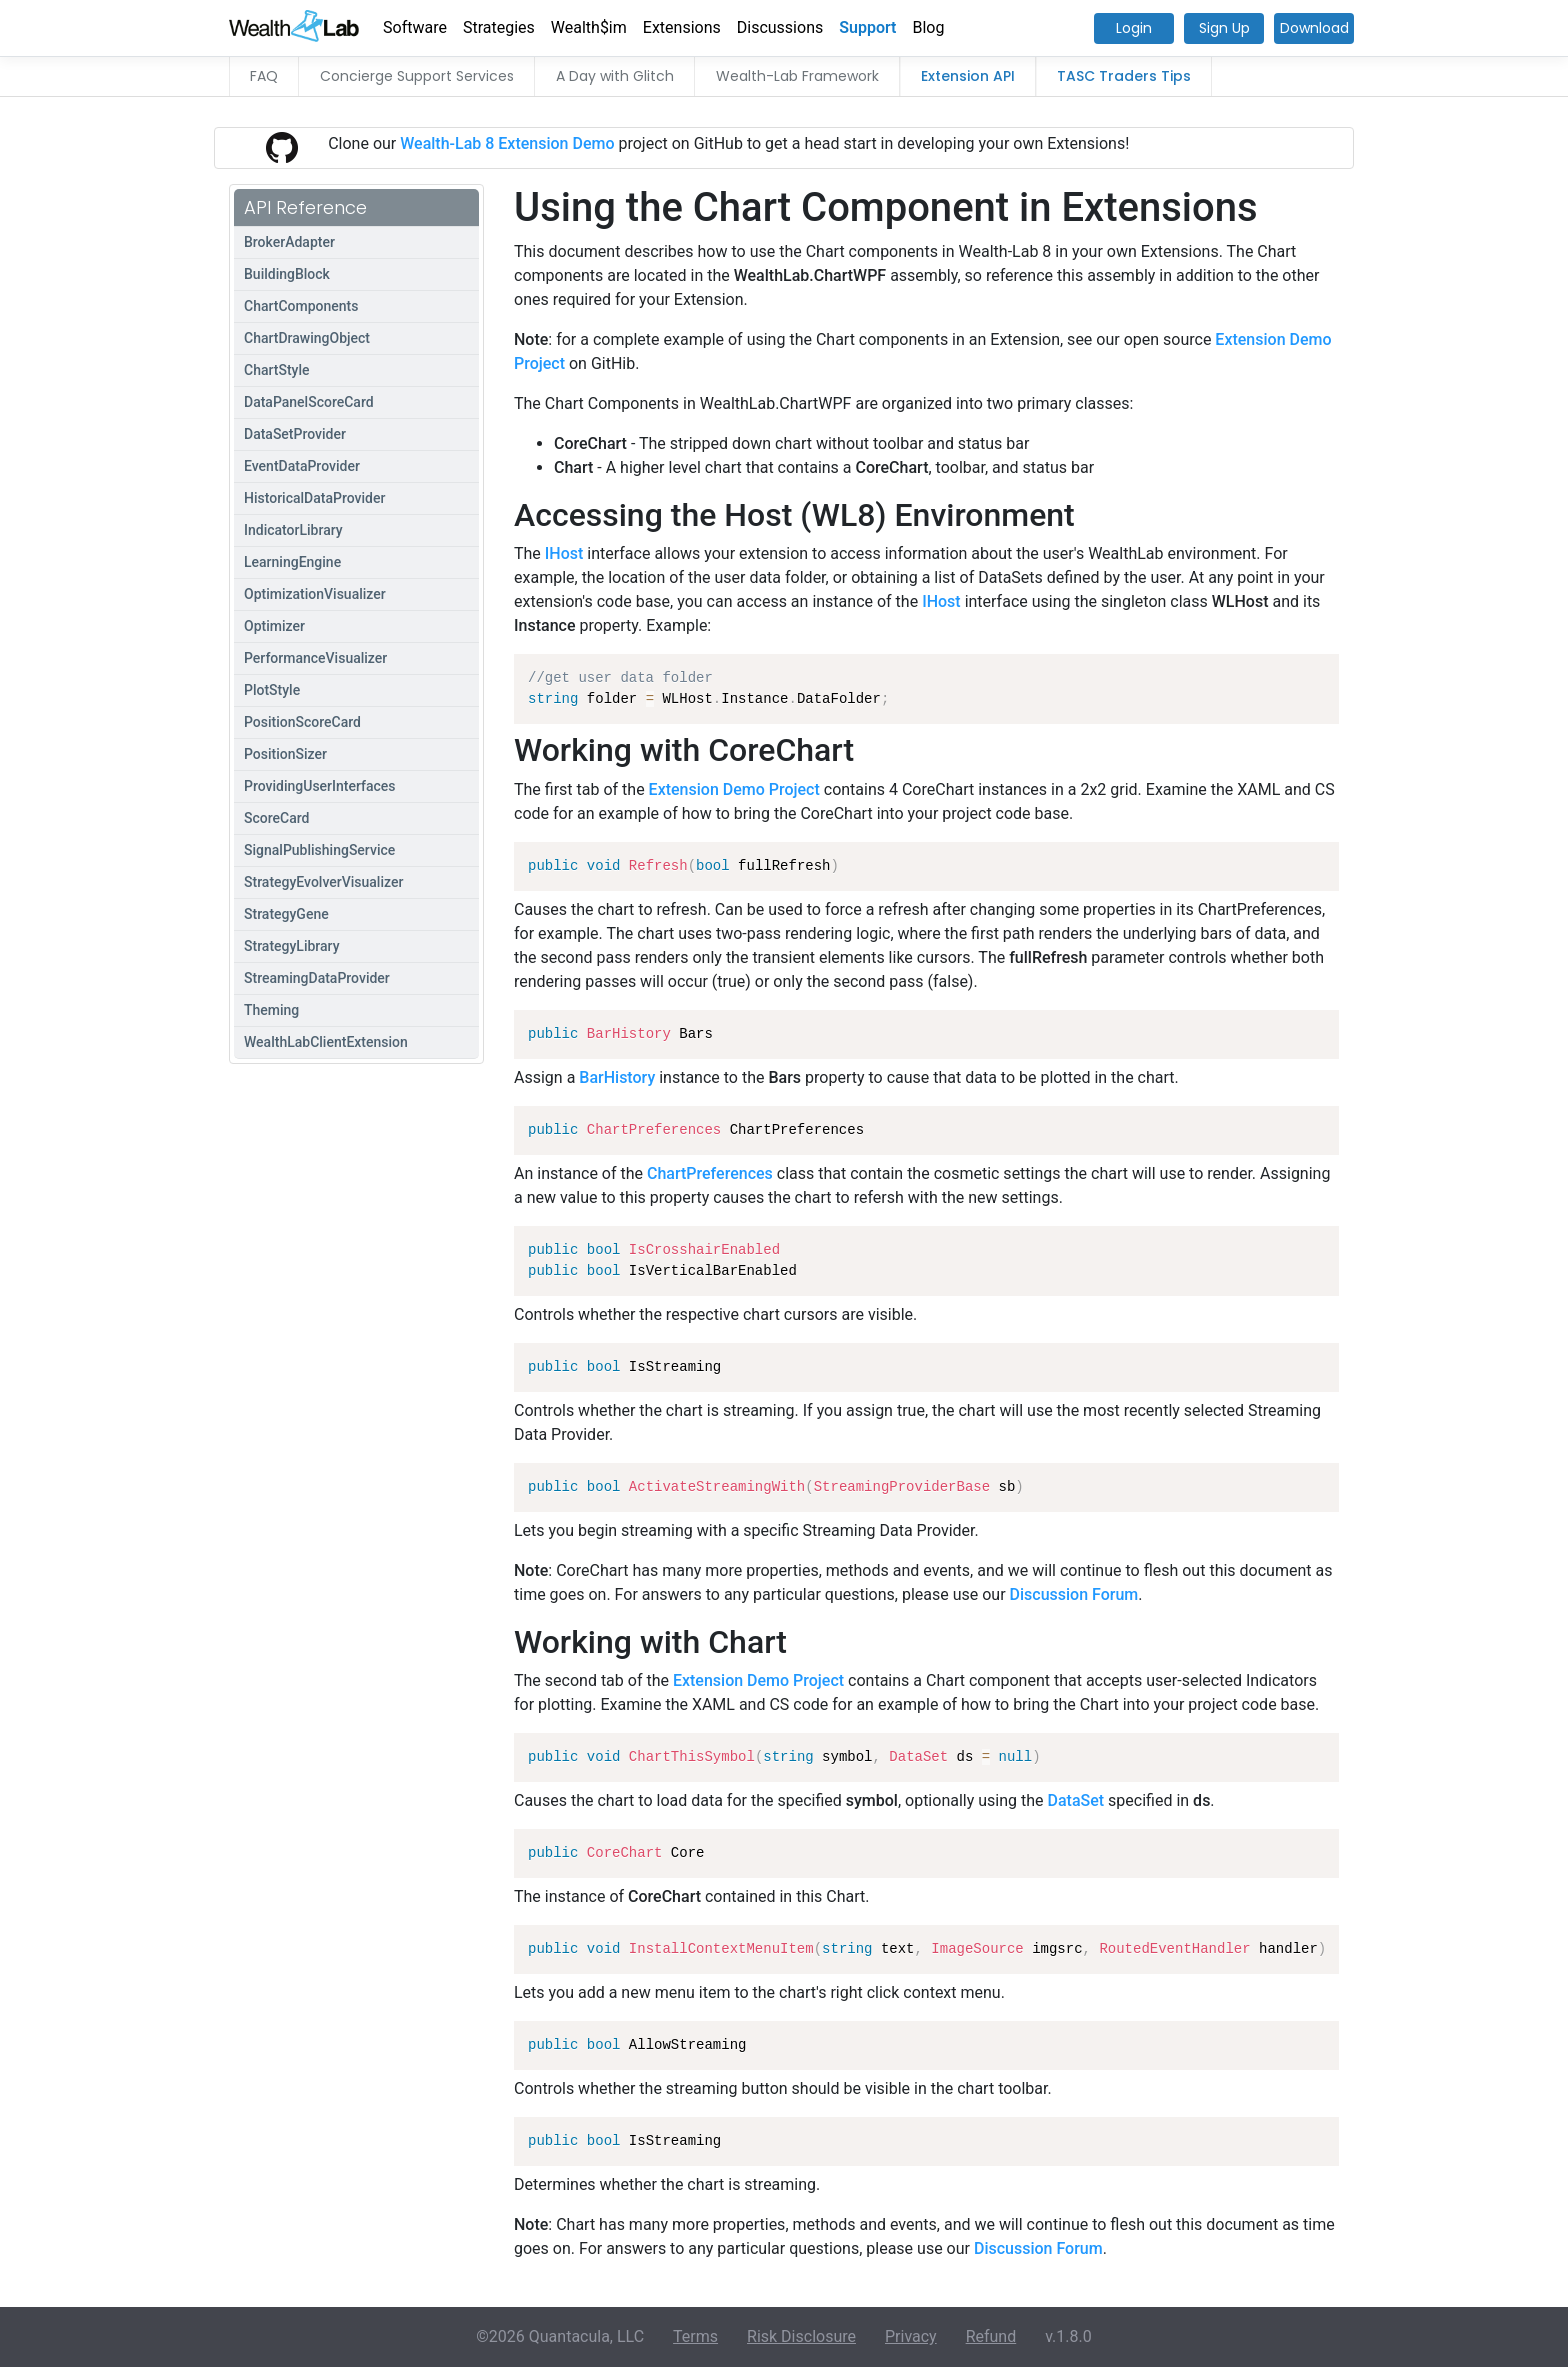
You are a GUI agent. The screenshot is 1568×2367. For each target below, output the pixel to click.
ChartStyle (276, 370)
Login (1134, 28)
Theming (271, 1010)
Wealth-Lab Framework (797, 76)
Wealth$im (589, 27)
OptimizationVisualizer (315, 594)
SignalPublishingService (319, 850)
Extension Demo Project (734, 789)
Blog (929, 27)
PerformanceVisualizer (315, 658)
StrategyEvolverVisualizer (323, 882)
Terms (695, 2336)
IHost (564, 553)
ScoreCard (276, 818)
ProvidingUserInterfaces (320, 786)
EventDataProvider (302, 466)
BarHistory (617, 1077)
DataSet (1076, 1800)
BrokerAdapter (289, 242)
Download (1314, 28)
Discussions (780, 27)
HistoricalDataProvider (314, 498)
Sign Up (1224, 28)
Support (867, 27)
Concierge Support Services (417, 76)
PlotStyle (272, 690)
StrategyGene (286, 914)
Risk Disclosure (801, 2336)
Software (415, 27)
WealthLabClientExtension (326, 1042)
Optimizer (274, 626)
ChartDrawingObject (307, 338)
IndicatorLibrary (293, 530)
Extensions (682, 27)
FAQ (264, 76)
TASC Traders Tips (1124, 76)
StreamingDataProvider (317, 978)
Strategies (499, 27)
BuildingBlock (287, 274)
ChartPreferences (710, 1173)
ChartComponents (301, 306)
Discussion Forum (1074, 1594)
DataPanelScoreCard (309, 402)
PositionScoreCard (302, 722)
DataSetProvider (295, 434)
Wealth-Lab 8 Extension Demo (507, 143)
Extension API (968, 76)
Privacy (911, 2336)
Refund (991, 2336)
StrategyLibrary (292, 946)
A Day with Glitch (615, 76)
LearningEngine (292, 562)
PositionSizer (285, 754)
